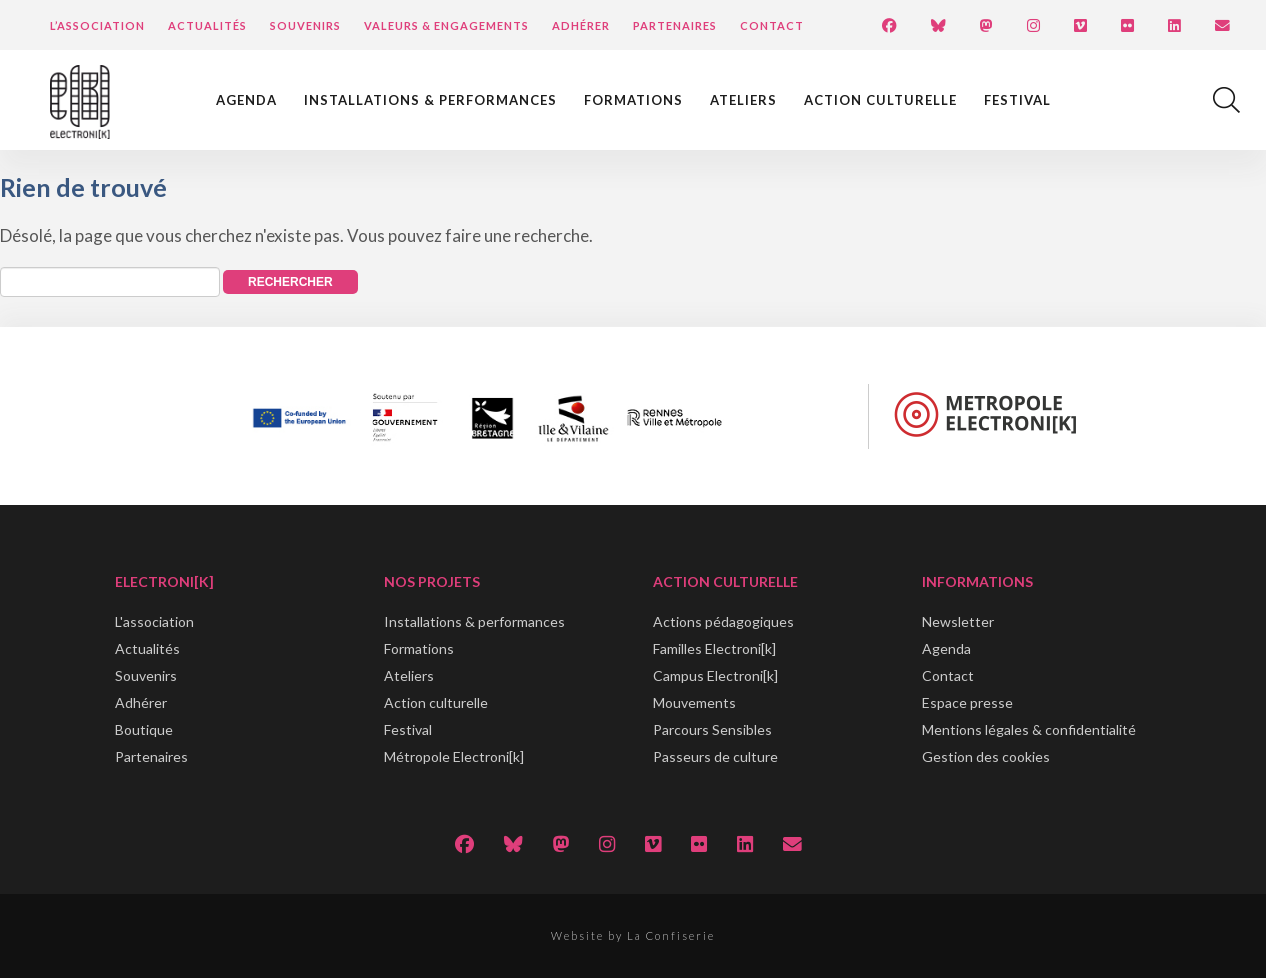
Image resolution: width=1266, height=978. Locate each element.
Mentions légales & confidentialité (1029, 729)
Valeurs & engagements (446, 25)
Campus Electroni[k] (715, 675)
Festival (1017, 100)
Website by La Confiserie (633, 935)
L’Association (97, 25)
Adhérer (581, 25)
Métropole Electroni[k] (454, 756)
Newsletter (958, 621)
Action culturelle (880, 100)
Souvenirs (305, 25)
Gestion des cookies (986, 756)
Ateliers (743, 100)
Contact (772, 25)
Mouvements (694, 702)
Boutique (144, 729)
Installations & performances (430, 100)
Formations (633, 100)
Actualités (207, 25)
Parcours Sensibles (712, 729)
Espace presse (967, 702)
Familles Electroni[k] (714, 648)
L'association (154, 621)
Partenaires (675, 25)
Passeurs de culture (715, 756)
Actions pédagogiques (723, 621)
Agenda (246, 100)
